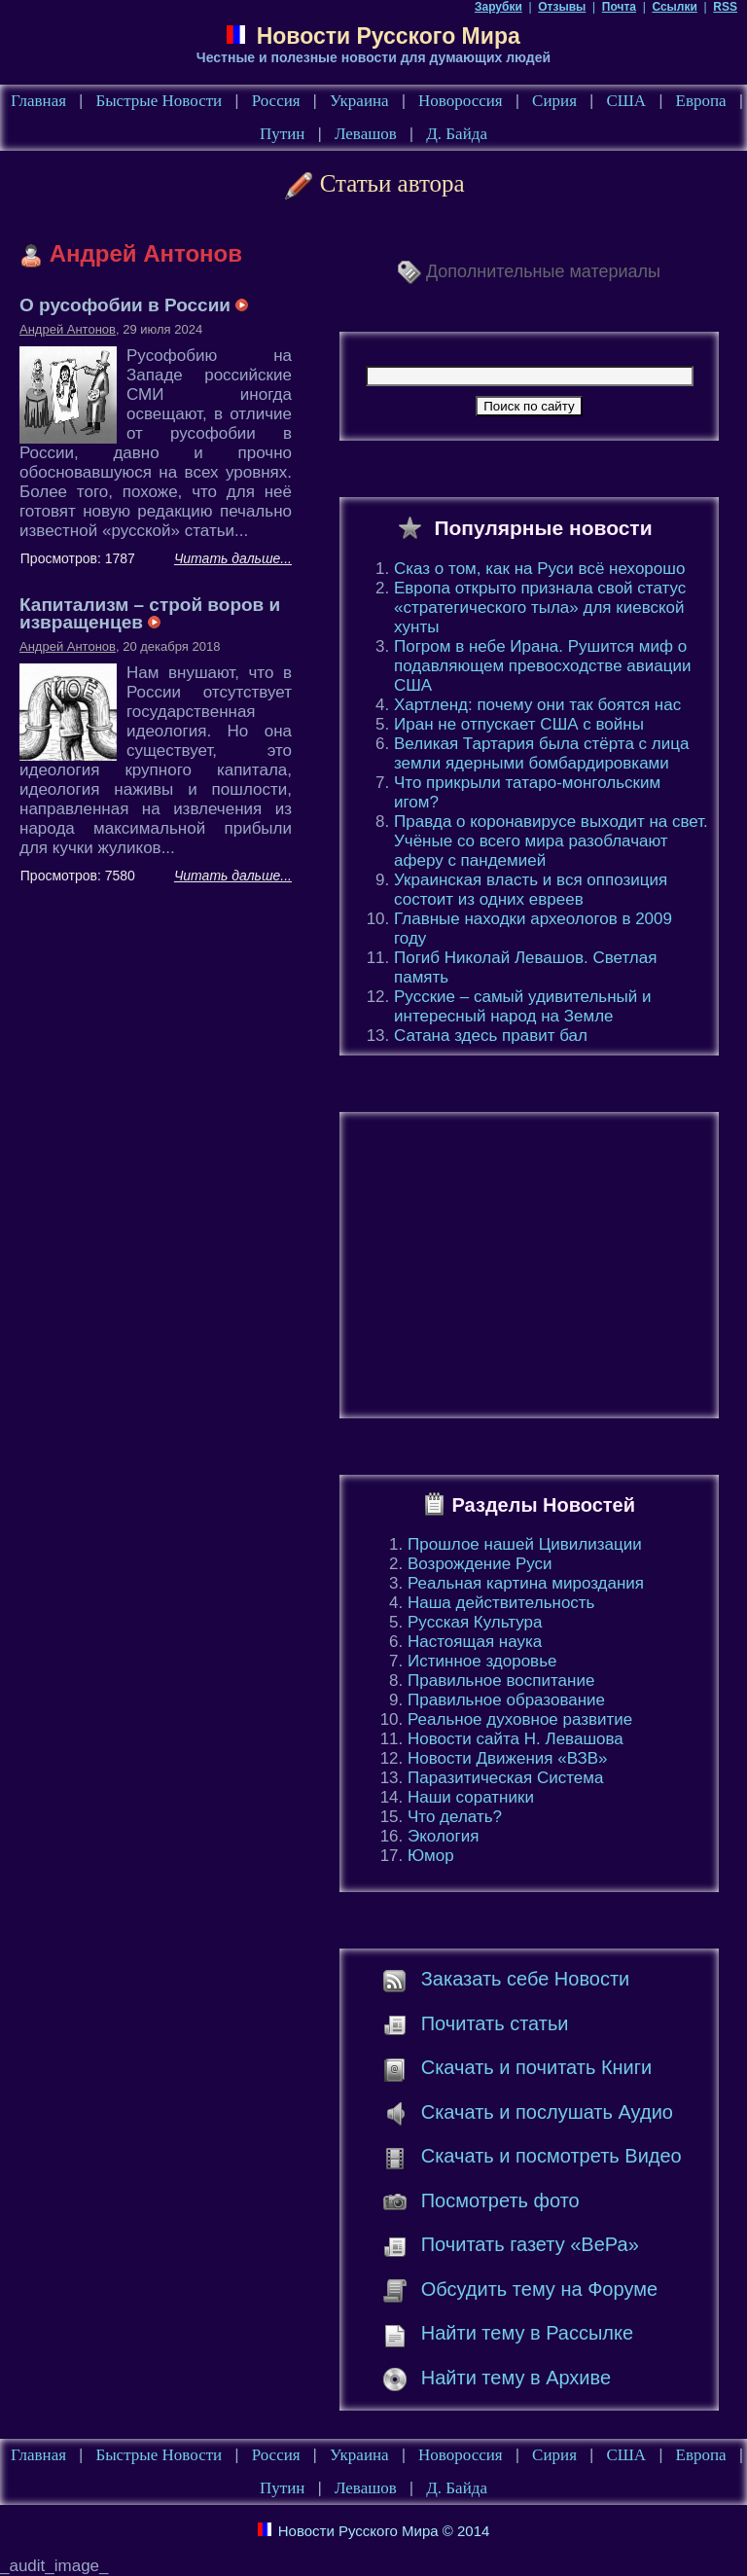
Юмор (431, 1855)
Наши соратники (471, 1797)
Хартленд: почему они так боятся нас (537, 705)
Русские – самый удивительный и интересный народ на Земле (522, 1006)
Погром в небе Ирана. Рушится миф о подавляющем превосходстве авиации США (543, 666)
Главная (38, 100)
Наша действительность (501, 1602)
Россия (276, 100)
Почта (619, 7)
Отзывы (562, 7)
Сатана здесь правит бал (490, 1035)
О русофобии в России (133, 305)
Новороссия (460, 100)
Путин (282, 134)
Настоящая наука (475, 1641)
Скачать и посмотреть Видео (551, 2155)
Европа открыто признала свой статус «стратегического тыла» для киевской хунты (540, 607)
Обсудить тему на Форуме (539, 2289)
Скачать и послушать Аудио (547, 2112)
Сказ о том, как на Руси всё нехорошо (539, 568)
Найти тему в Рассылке (527, 2332)
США (626, 100)
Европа (701, 100)
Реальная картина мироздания (526, 1583)
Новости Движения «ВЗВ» (508, 1758)
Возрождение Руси (480, 1564)
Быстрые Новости (158, 100)
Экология (443, 1836)
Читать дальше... (233, 558)
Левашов (366, 134)
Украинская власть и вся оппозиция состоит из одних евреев (530, 890)
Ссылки (674, 7)
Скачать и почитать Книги (536, 2067)
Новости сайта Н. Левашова (515, 1739)
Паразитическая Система (505, 1778)
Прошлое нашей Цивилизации (525, 1544)
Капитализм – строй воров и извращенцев (149, 613)
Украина (359, 100)
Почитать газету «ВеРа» (530, 2244)
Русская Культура (475, 1622)
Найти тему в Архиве (516, 2377)
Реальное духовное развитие (520, 1719)
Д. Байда (456, 134)
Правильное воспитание (501, 1680)
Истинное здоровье (482, 1661)
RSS (725, 7)
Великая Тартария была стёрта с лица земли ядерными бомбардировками (541, 753)
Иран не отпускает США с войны (519, 724)
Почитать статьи (495, 2023)
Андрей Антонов (67, 329)
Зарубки (498, 7)
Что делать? (455, 1816)
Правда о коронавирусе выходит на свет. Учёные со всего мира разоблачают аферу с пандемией (551, 841)
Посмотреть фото (500, 2200)
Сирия (554, 100)
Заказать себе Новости (525, 1978)
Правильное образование (506, 1700)
